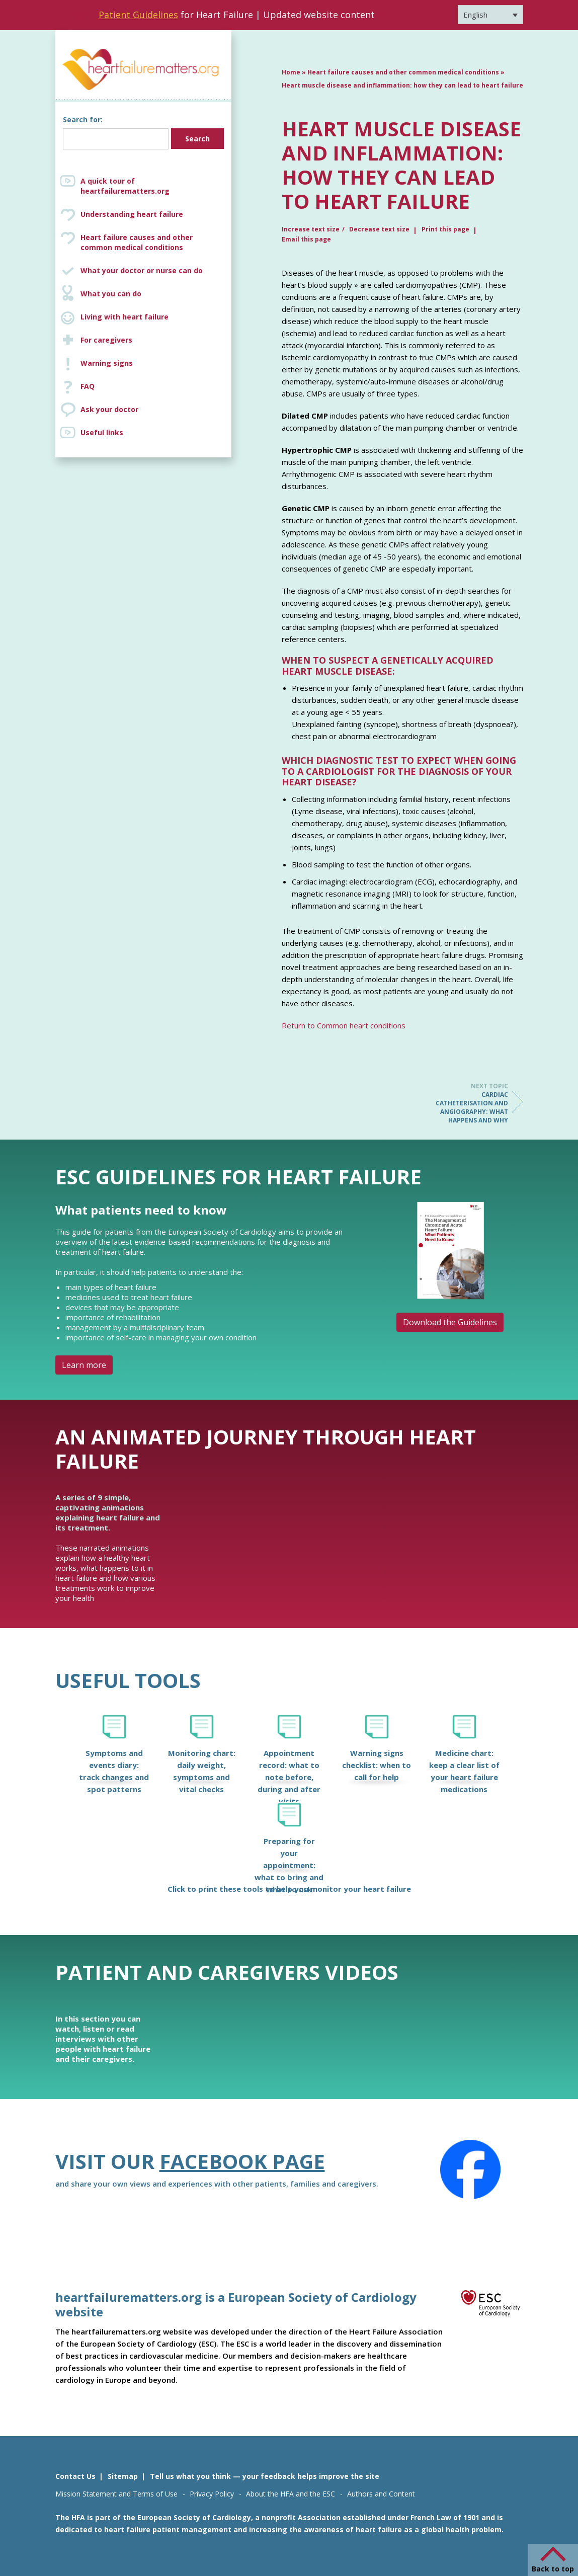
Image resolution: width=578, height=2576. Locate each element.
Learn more (84, 1365)
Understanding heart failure (131, 214)
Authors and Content (381, 2494)
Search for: (83, 119)
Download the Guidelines (450, 1322)
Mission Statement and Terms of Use (116, 2494)
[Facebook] (470, 2169)
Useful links (101, 432)
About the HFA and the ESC (290, 2494)
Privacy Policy (212, 2494)
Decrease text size (379, 229)
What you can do (110, 293)
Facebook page (242, 2161)
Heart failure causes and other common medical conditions (153, 242)
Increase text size (311, 229)
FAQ (87, 386)
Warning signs (106, 363)
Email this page (306, 239)
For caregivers (106, 340)
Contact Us (75, 2476)
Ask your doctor (109, 409)
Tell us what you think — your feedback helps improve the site (264, 2476)
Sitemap (123, 2476)
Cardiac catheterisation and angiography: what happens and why (468, 1103)
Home (291, 72)
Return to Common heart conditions (343, 1025)
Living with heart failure (124, 316)
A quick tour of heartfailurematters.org (125, 186)
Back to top (553, 2568)
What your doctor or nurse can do (141, 270)
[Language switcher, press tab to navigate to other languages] (490, 14)
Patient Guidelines (138, 15)
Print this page (445, 229)
